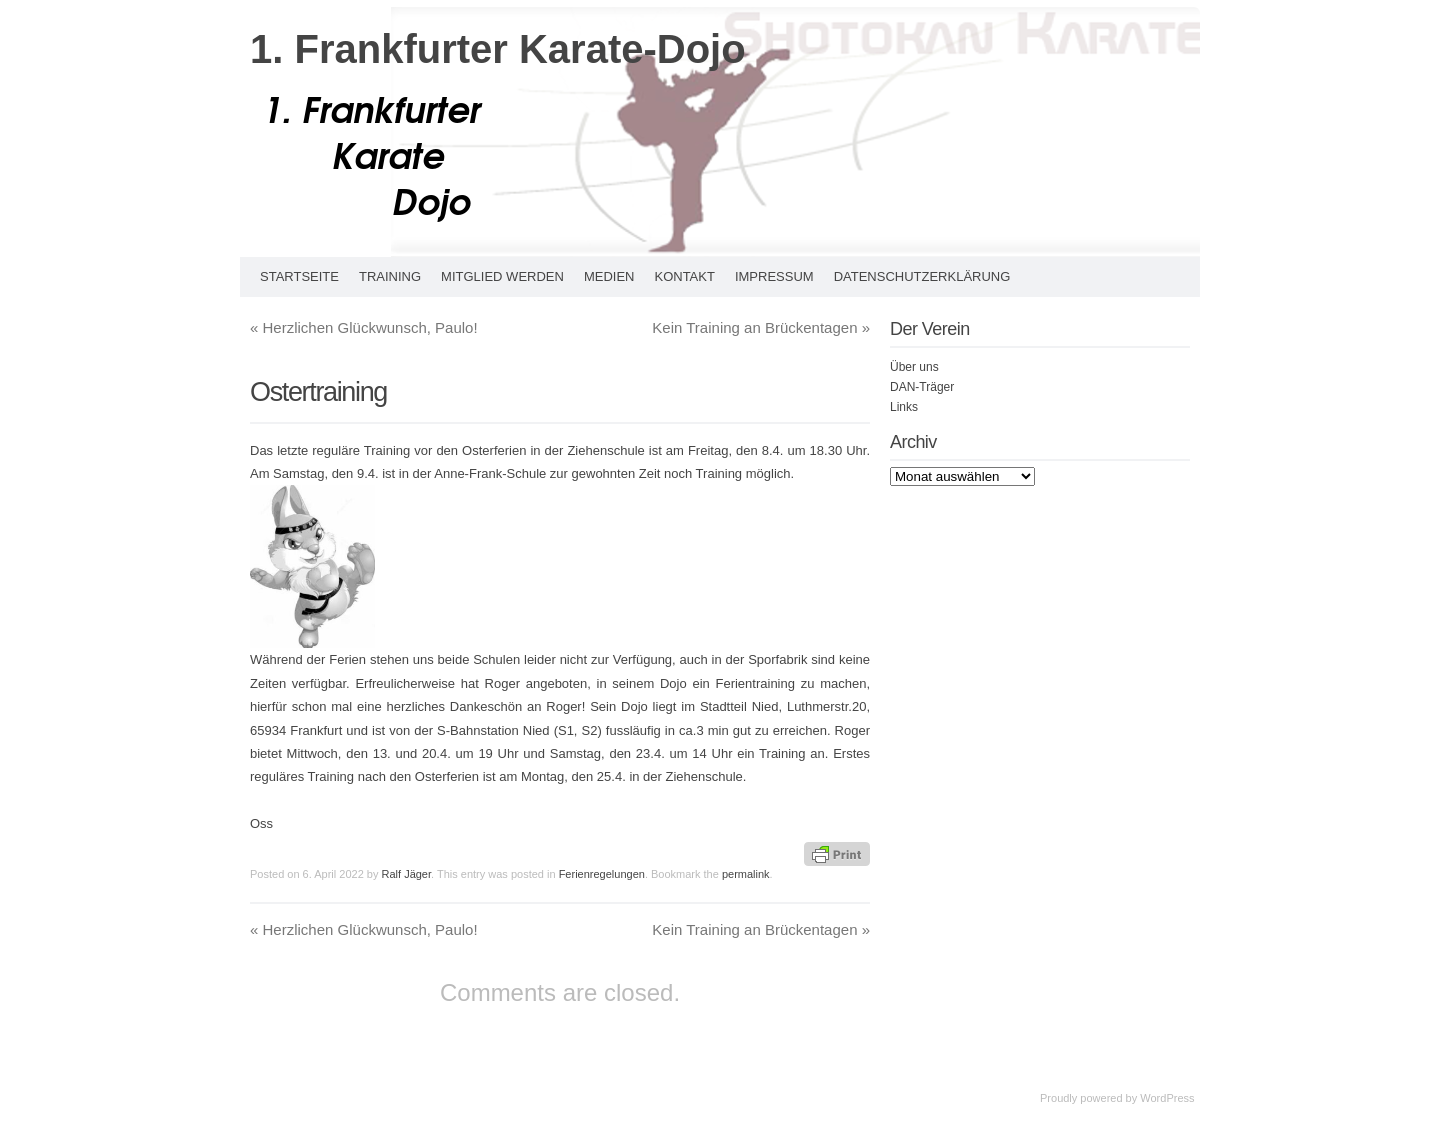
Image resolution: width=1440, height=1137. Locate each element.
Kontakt (684, 276)
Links (904, 407)
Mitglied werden (502, 276)
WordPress (1167, 1098)
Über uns (914, 367)
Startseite (299, 276)
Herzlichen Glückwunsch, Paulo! (364, 327)
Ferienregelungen (602, 874)
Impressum (774, 276)
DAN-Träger (922, 387)
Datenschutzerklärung (922, 276)
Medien (609, 276)
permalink (746, 874)
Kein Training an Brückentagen (761, 327)
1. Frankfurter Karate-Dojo (498, 49)
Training (390, 276)
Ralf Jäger (407, 874)
